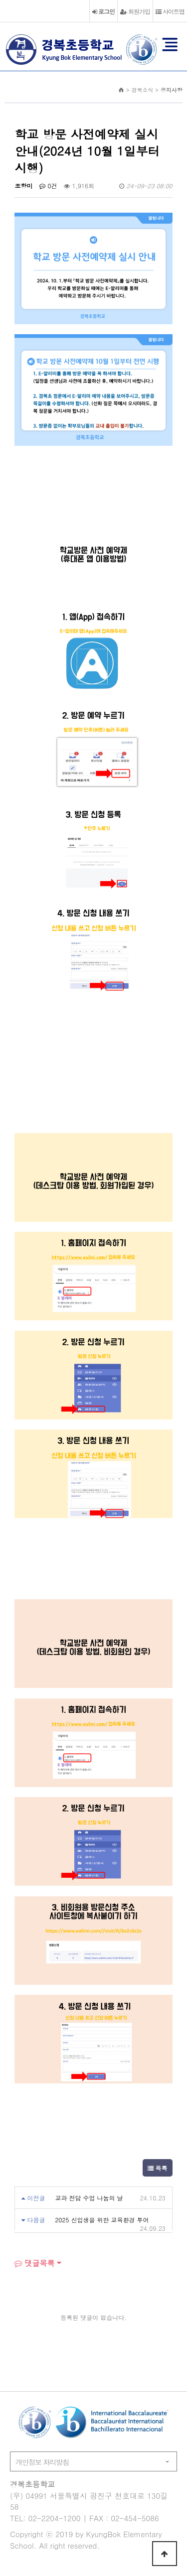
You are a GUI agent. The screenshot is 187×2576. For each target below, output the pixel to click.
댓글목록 (34, 2263)
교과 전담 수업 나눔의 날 (89, 2197)
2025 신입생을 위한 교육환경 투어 (102, 2219)
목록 (158, 2168)
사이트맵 (170, 11)
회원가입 (135, 11)
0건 (48, 185)
